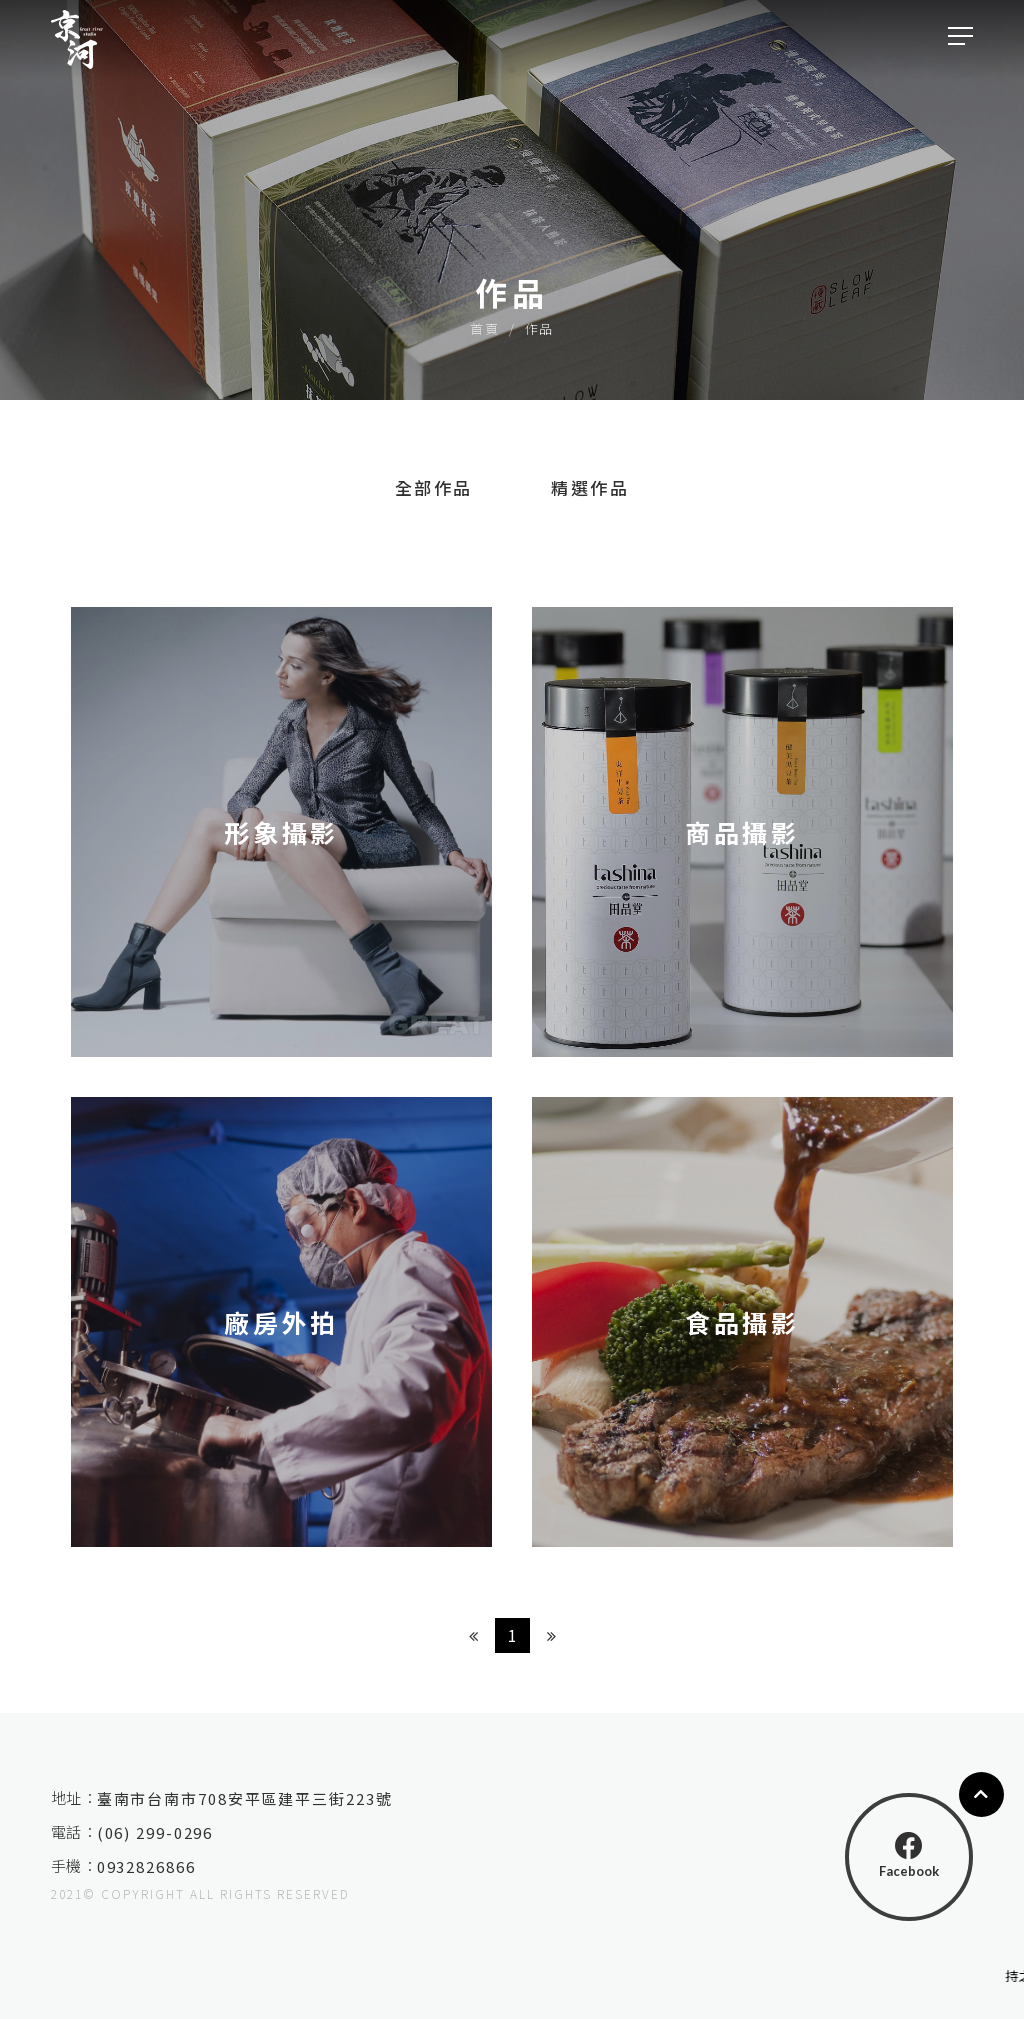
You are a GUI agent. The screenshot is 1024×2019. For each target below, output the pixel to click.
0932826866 (152, 1866)
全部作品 (434, 487)
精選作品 (590, 487)
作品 (539, 328)
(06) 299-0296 (161, 1832)
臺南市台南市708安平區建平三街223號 (251, 1798)
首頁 (484, 328)
